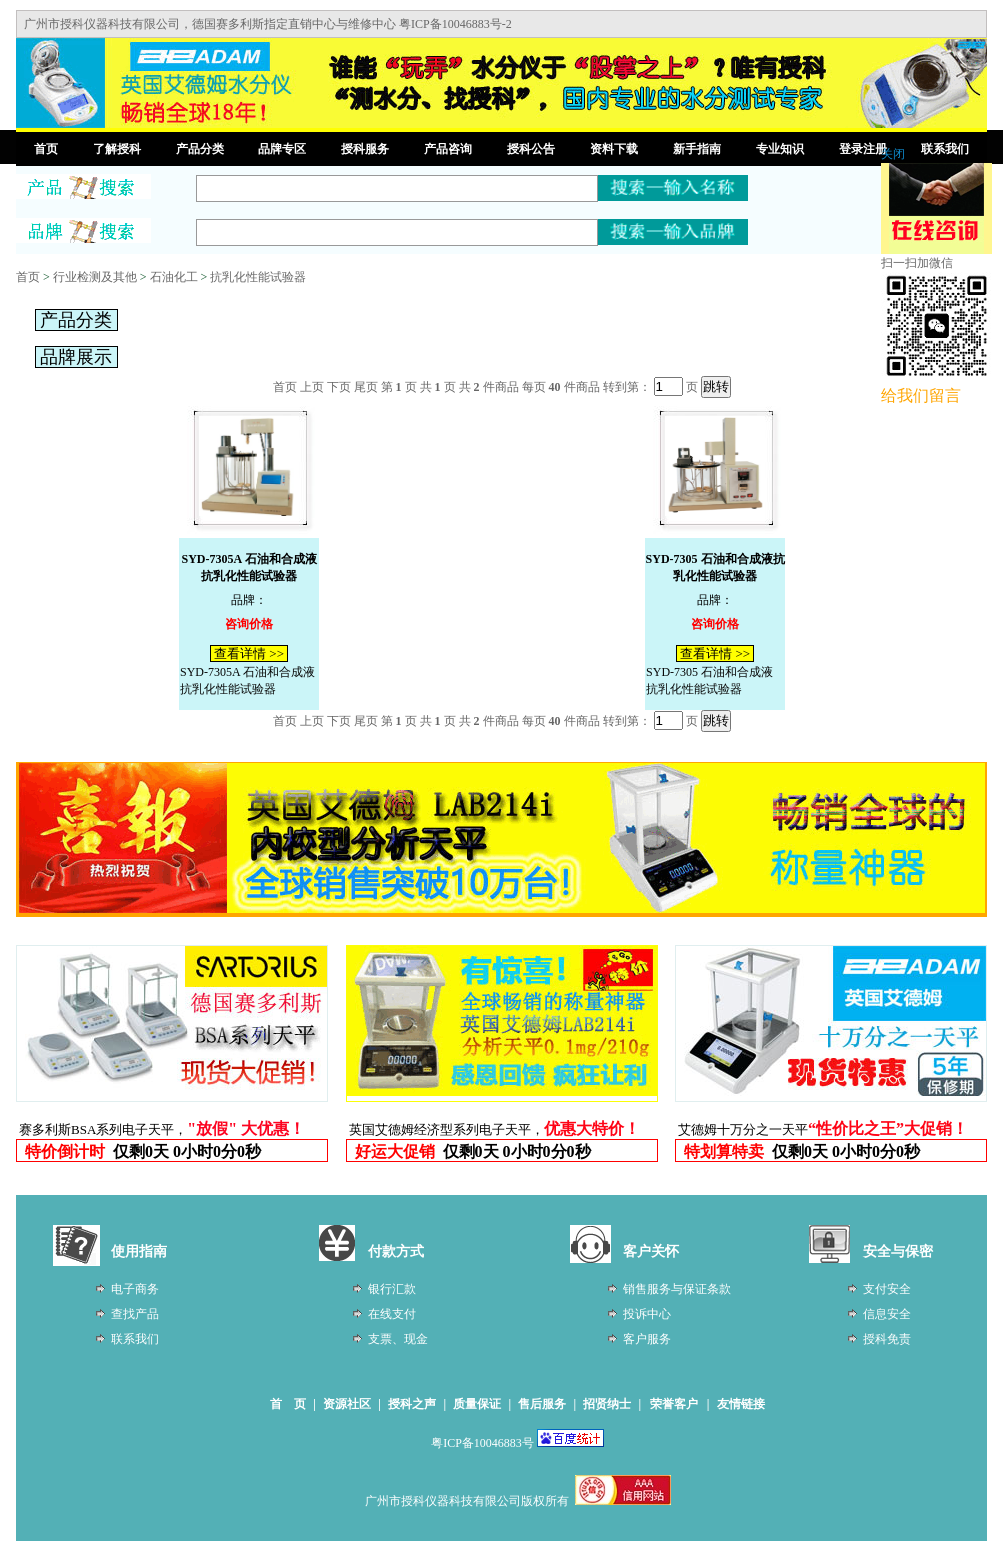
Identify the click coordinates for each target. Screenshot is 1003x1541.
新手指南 (697, 149)
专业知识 (780, 149)
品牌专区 (282, 149)
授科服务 (365, 149)
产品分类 (200, 149)
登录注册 (863, 149)
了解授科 (117, 149)
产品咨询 (448, 149)
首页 (46, 149)
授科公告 (531, 149)
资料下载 (614, 149)
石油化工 (174, 277)
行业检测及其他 (95, 277)
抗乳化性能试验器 (258, 277)
